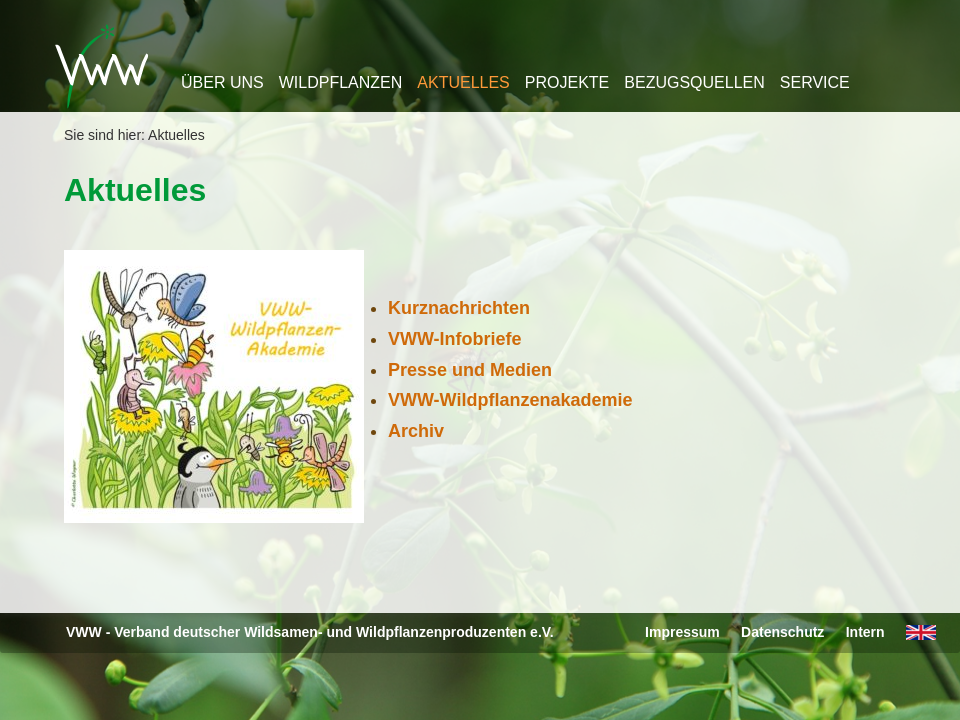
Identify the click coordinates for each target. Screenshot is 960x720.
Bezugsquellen (694, 82)
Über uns (222, 82)
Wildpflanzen (341, 82)
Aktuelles (463, 82)
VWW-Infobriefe (455, 339)
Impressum (682, 632)
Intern (865, 632)
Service (815, 82)
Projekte (567, 82)
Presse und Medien (470, 370)
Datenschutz (782, 632)
